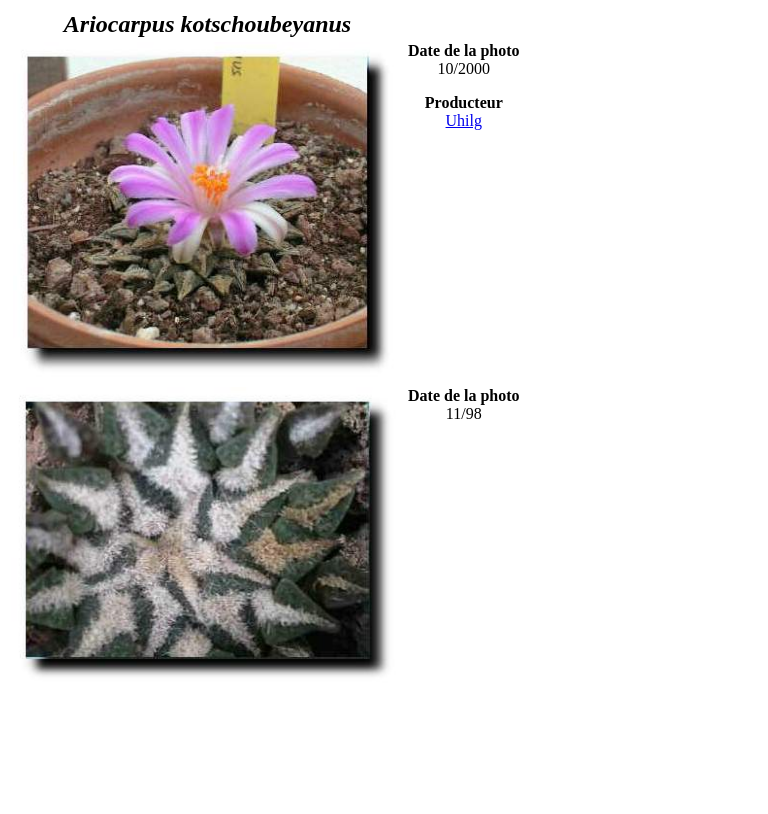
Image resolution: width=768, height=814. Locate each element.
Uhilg (464, 120)
